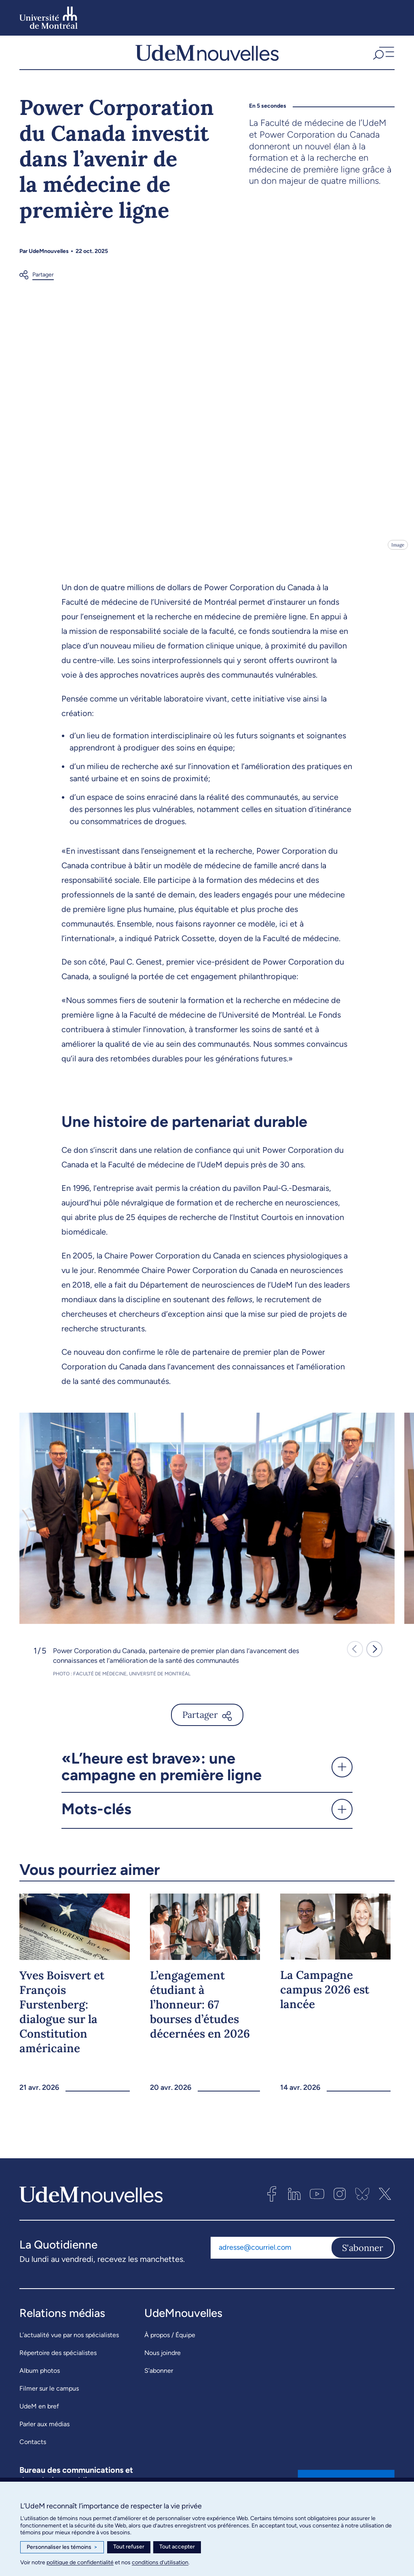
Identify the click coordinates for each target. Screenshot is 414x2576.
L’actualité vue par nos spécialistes (69, 2344)
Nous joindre (162, 2362)
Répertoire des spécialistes (58, 2362)
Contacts (32, 2451)
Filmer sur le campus (49, 2397)
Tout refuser (128, 2546)
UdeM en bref (39, 2415)
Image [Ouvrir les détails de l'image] (397, 554)
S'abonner (362, 2256)
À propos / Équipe (169, 2344)
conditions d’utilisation (160, 2562)
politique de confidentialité (80, 2562)
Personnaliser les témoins (62, 2547)
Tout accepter (177, 2546)
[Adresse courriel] (271, 2257)
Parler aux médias (44, 2433)
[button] (383, 57)
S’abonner (158, 2379)
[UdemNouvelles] (207, 57)
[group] (207, 1527)
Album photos (39, 2379)
